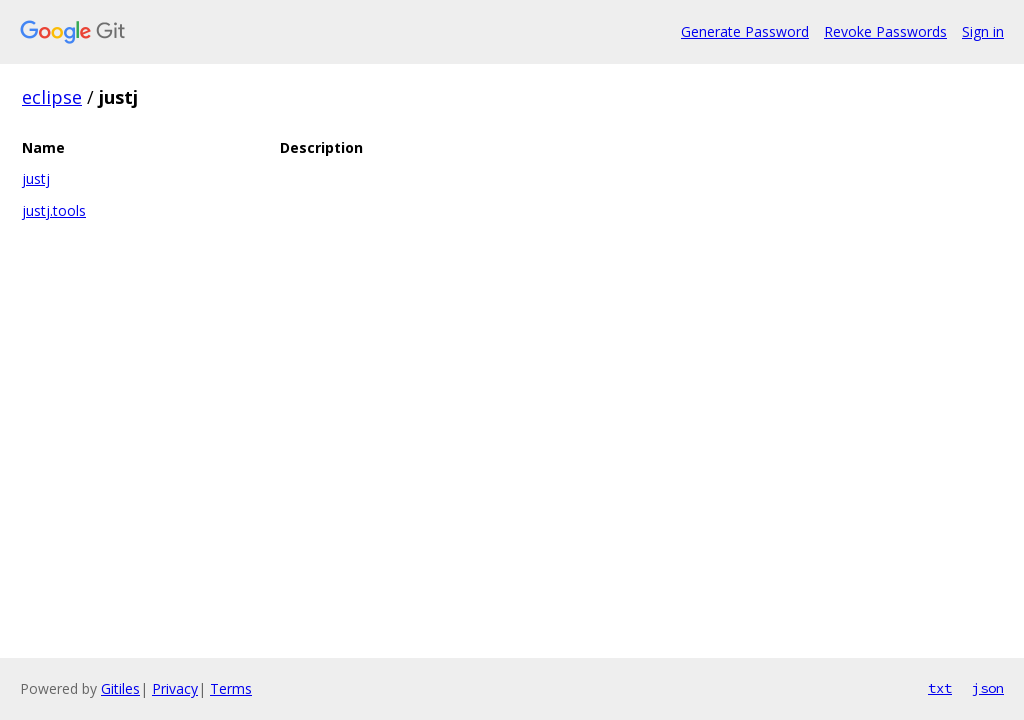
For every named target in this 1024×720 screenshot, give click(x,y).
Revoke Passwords (885, 31)
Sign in (983, 31)
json (988, 688)
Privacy (175, 688)
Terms (231, 688)
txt (940, 688)
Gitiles (120, 688)
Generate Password (745, 31)
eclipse (52, 97)
